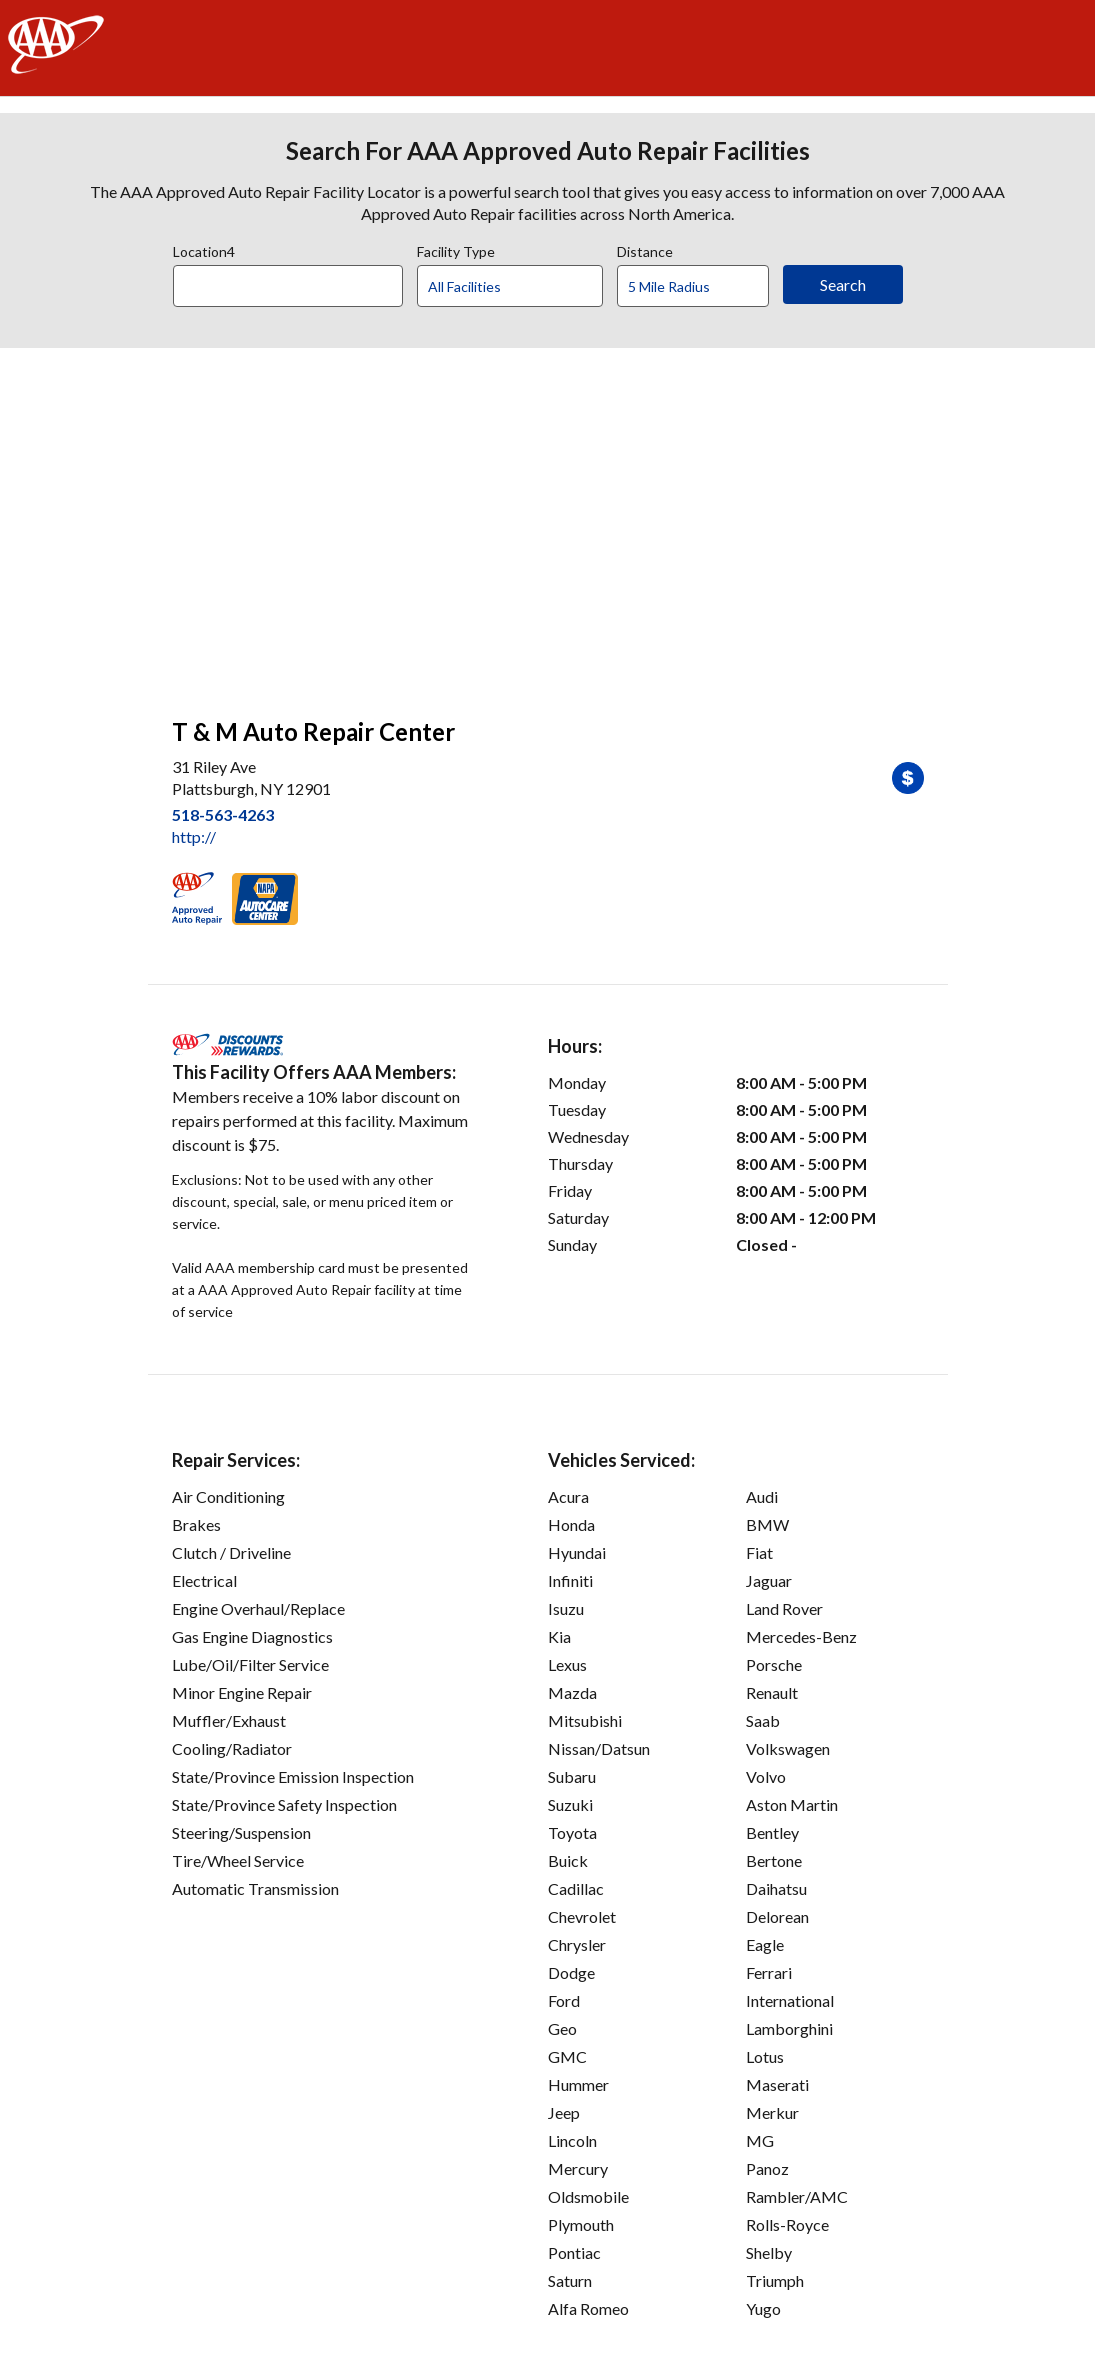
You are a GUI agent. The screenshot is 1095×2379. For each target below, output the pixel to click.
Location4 (204, 249)
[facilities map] (548, 522)
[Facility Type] (526, 287)
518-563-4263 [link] (223, 814)
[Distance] (700, 287)
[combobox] (295, 281)
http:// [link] (194, 836)
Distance (645, 249)
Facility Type (456, 249)
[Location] (288, 286)
